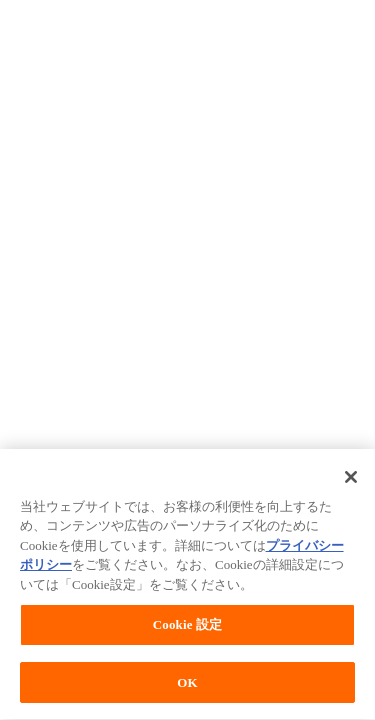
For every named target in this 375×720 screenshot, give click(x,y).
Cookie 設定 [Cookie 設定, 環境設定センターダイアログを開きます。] (187, 626)
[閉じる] (351, 478)
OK (187, 684)
